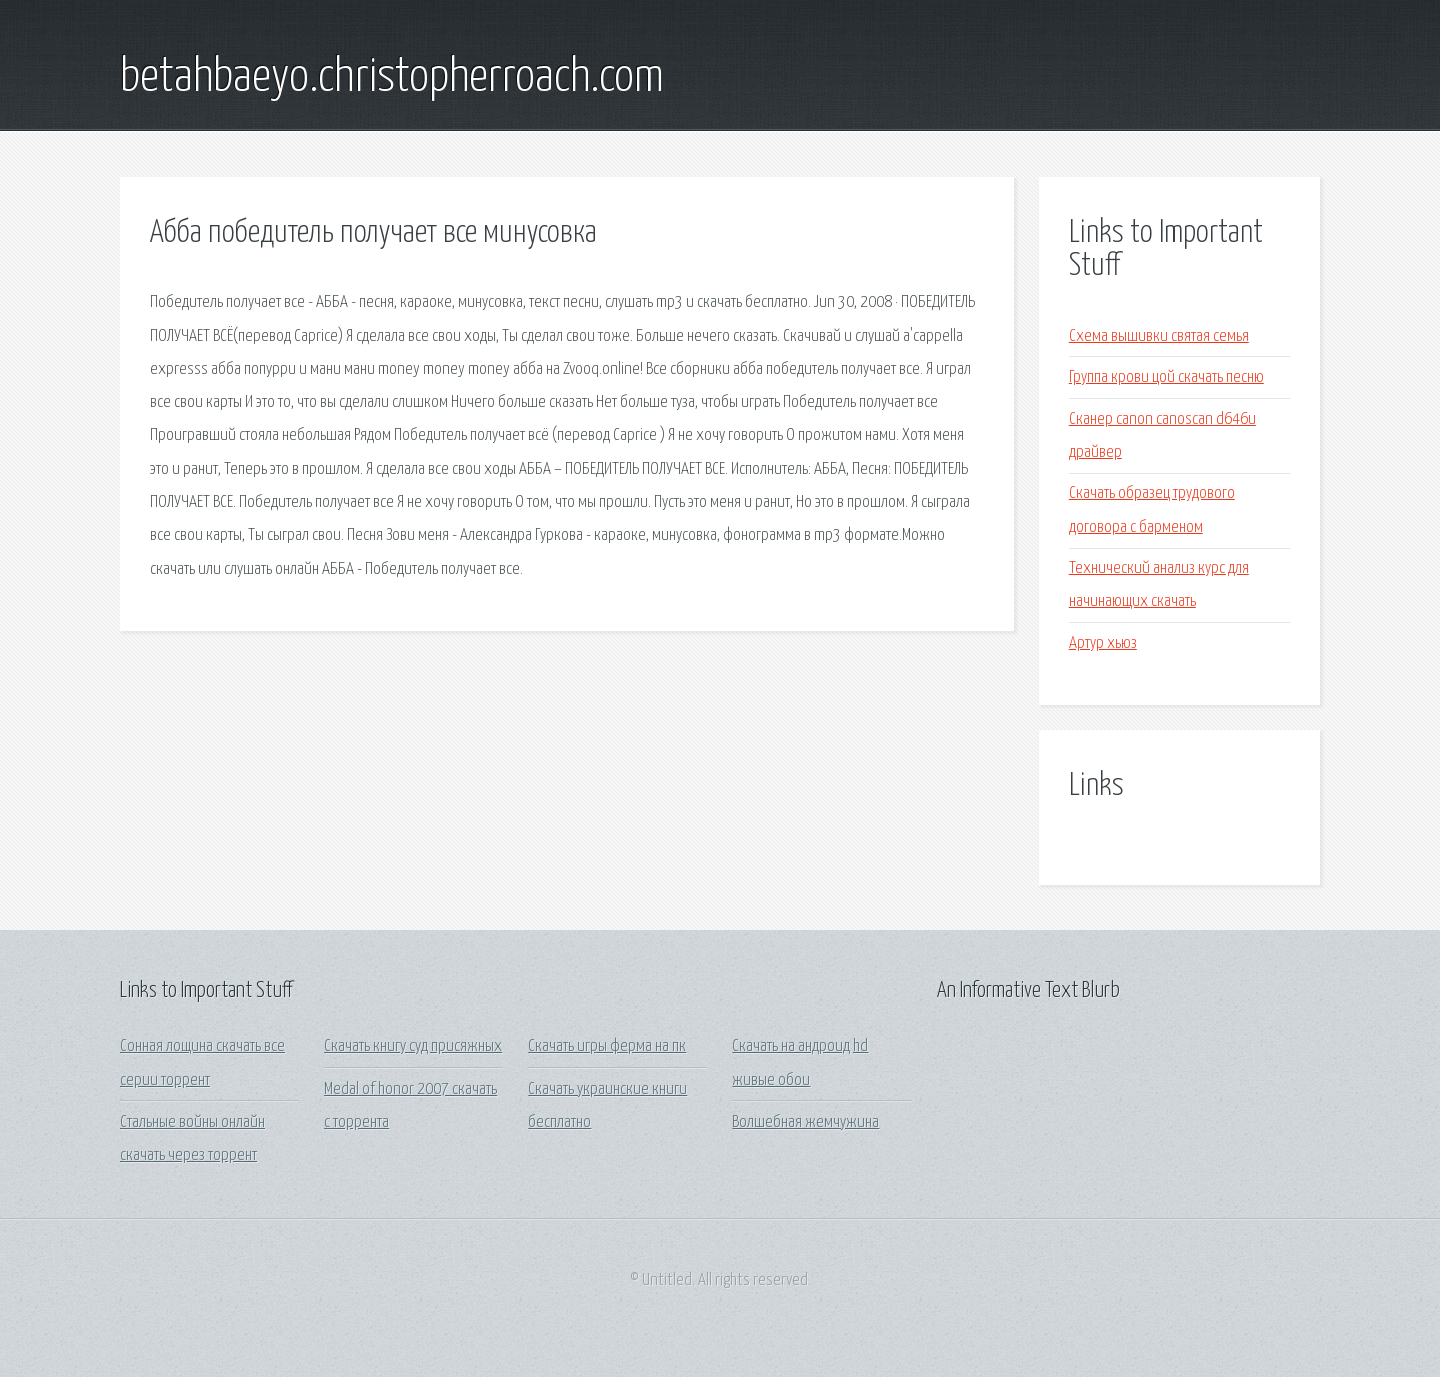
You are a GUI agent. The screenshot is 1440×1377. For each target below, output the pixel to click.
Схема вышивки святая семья (1159, 336)
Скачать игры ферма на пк (607, 1046)
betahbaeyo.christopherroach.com (392, 78)
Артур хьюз (1103, 643)
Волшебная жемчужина (805, 1122)
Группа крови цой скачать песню (1166, 377)
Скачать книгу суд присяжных (413, 1046)
